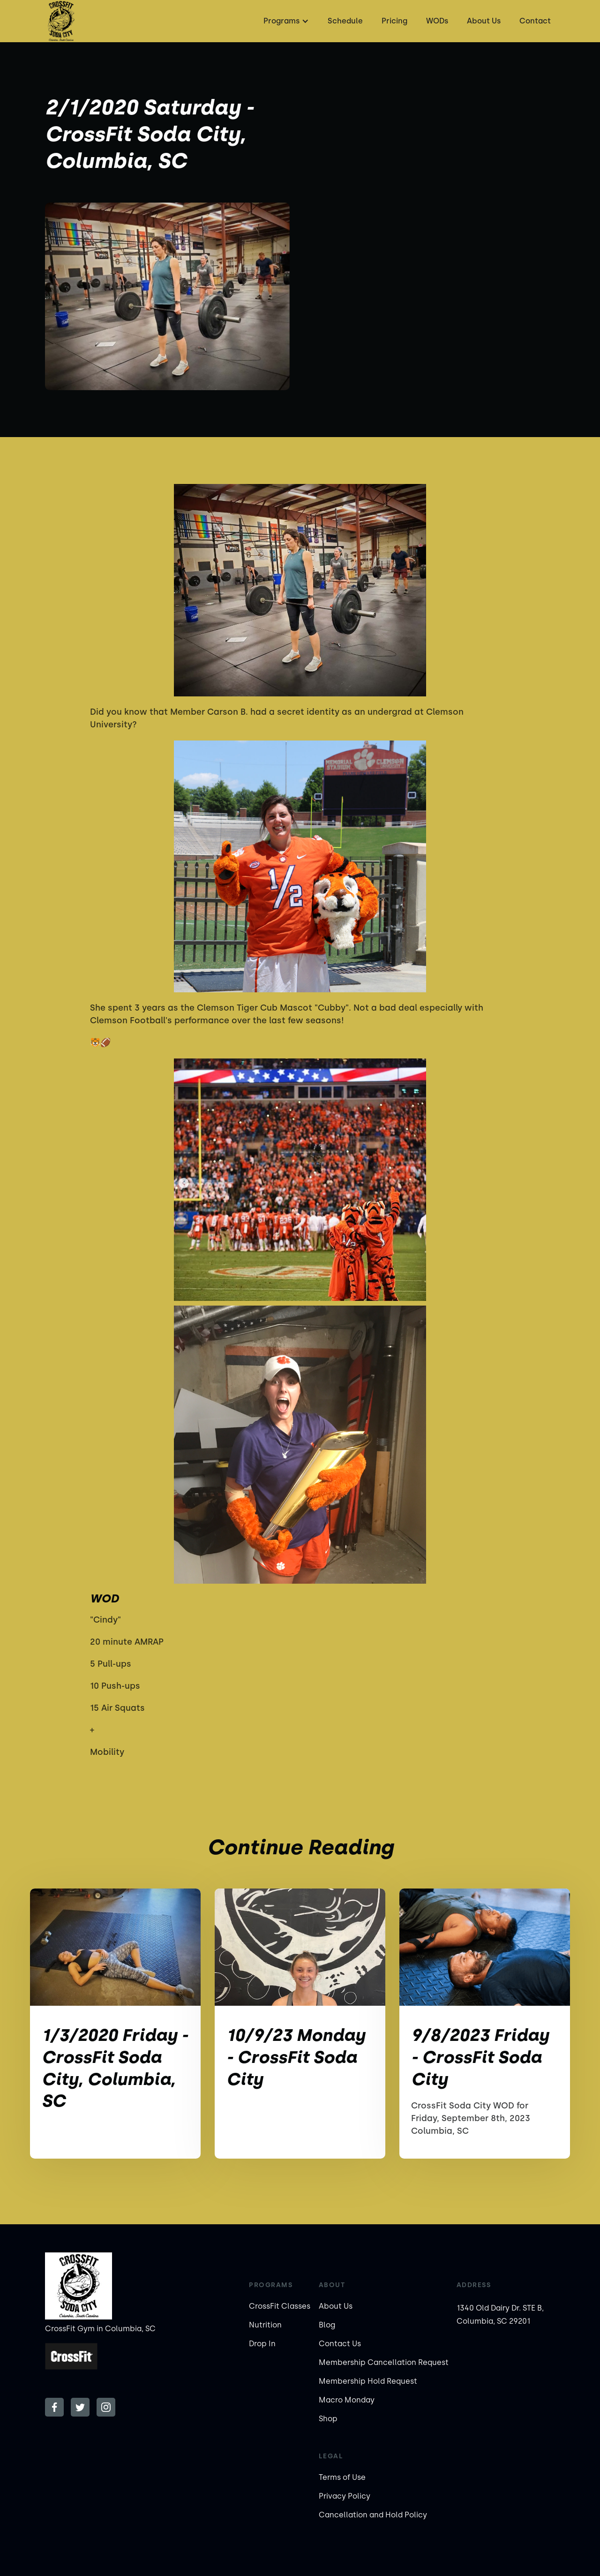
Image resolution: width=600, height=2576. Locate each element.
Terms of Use (342, 2477)
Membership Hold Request (368, 2381)
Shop (328, 2418)
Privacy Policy (344, 2496)
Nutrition (265, 2324)
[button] (285, 21)
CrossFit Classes (279, 2306)
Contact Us (340, 2343)
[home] (61, 21)
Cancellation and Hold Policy (373, 2514)
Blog (327, 2324)
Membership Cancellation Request (384, 2362)
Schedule (345, 20)
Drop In (262, 2343)
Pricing (394, 20)
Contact (535, 20)
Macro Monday (347, 2399)
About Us (484, 20)
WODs (437, 20)
